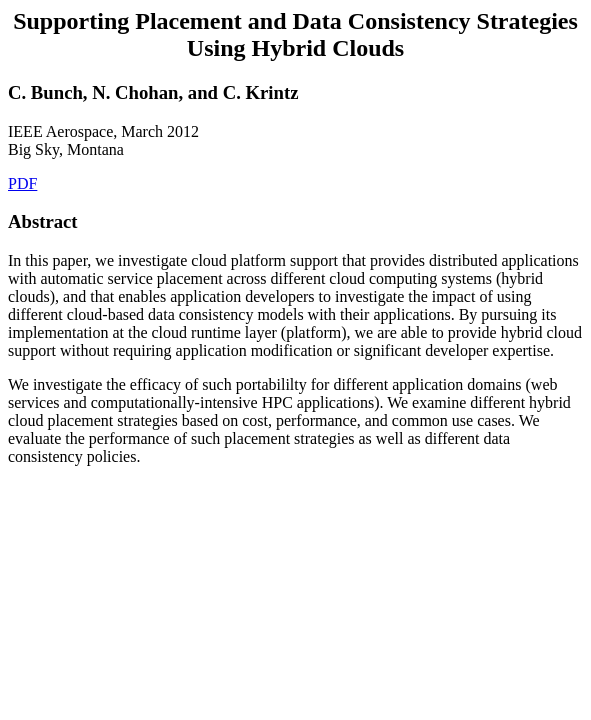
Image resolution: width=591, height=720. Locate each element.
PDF (22, 183)
